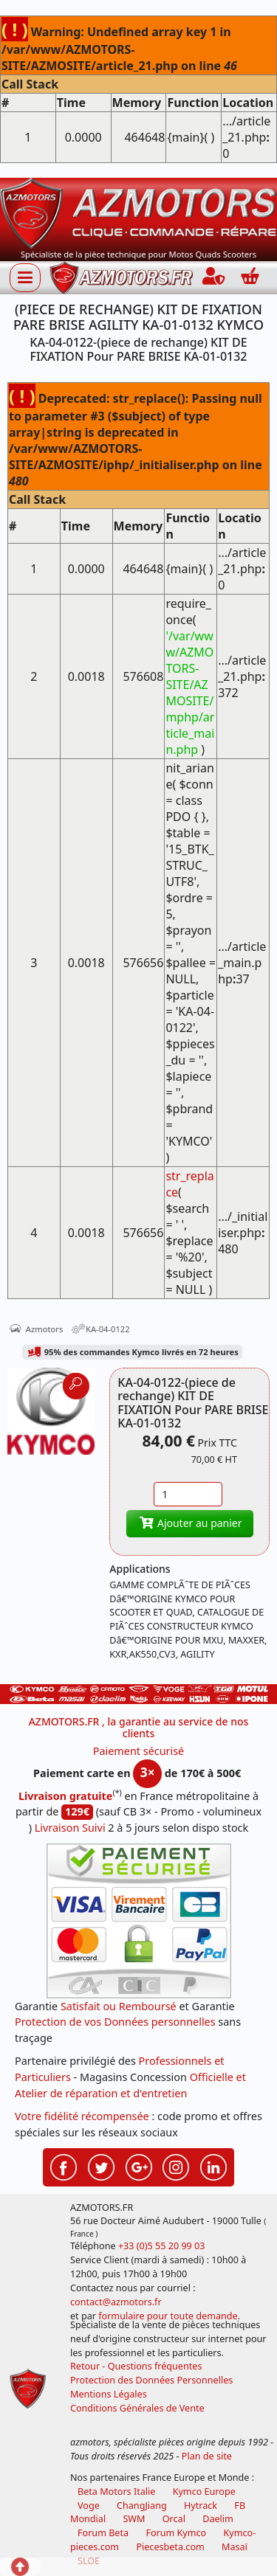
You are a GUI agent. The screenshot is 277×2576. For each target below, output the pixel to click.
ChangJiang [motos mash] (142, 2505)
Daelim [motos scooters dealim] (217, 2519)
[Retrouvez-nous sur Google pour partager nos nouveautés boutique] (139, 2165)
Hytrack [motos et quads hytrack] (200, 2505)
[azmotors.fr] (121, 277)
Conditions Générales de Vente (137, 2408)
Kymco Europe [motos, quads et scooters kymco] (204, 2491)
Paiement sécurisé (139, 1751)
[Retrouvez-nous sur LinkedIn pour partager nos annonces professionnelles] (213, 2165)
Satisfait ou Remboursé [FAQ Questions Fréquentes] (119, 2006)
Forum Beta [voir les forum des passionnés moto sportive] (103, 2533)
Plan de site (207, 2456)
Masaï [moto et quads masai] (234, 2547)
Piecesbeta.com (170, 2547)
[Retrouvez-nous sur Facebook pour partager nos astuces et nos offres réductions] (63, 2165)
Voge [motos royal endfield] (89, 2505)
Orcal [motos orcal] (174, 2519)
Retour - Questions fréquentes (136, 2366)
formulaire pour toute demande (167, 2316)
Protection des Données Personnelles (151, 2380)
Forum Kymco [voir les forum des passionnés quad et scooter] (176, 2533)
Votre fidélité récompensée (82, 2116)
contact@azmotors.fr (116, 2302)
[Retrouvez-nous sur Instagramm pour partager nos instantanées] (176, 2165)
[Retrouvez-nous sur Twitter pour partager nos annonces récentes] (101, 2165)
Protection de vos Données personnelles (115, 2022)
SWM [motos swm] (134, 2519)
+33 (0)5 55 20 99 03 (161, 2246)
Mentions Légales (108, 2394)
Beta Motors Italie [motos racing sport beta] (116, 2491)
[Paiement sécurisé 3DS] (139, 1920)
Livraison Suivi (70, 1828)
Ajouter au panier (189, 1523)
